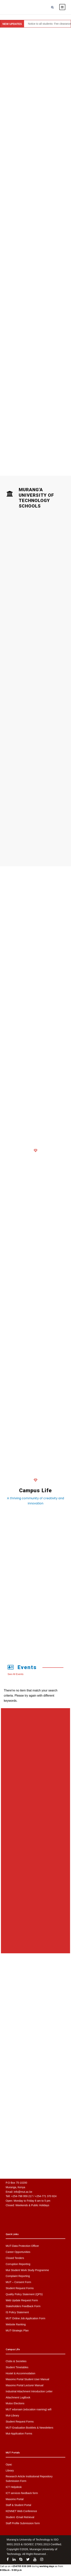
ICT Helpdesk (14, 2487)
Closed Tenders (15, 2258)
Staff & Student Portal (18, 2505)
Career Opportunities (18, 2251)
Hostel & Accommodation (20, 2373)
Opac (9, 2464)
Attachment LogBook (18, 2397)
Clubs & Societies (16, 2361)
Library (10, 2470)
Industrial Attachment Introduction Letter (29, 2391)
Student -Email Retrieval (20, 2517)
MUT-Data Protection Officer (22, 2245)
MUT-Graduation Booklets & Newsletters (29, 2427)
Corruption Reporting (18, 2264)
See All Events (15, 1674)
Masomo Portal (14, 2499)
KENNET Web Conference (21, 2511)
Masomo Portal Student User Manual (27, 2379)
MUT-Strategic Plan (17, 2330)
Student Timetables (17, 2367)
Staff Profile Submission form (23, 2523)
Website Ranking (16, 2324)
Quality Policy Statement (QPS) (24, 2294)
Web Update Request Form (22, 2300)
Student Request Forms (20, 2288)
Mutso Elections (15, 2403)
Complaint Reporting (18, 2276)
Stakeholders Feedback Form (23, 2306)
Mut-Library (12, 2415)
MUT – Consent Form (18, 2282)
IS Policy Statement (17, 2312)
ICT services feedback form (22, 2493)
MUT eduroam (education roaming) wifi (28, 2409)
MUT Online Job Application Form (25, 2318)
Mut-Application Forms (19, 2433)
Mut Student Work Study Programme (27, 2270)
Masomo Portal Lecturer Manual (24, 2385)
